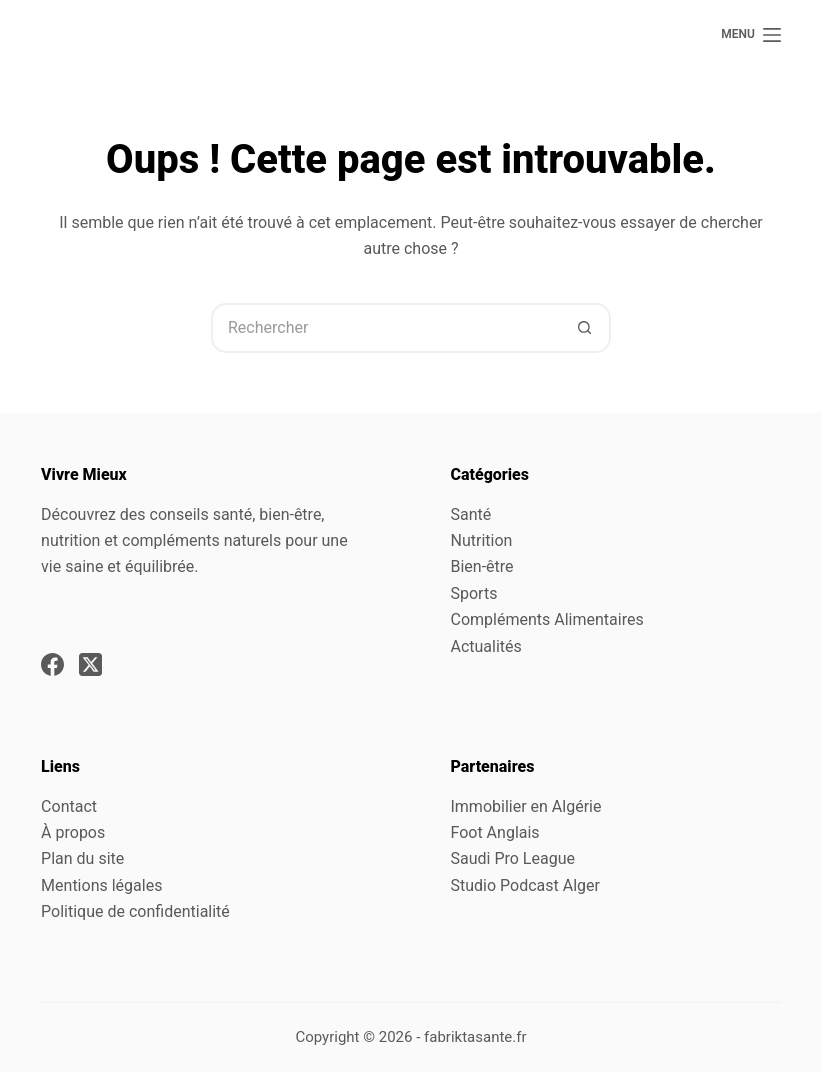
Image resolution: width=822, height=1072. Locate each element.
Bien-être (481, 566)
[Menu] (751, 35)
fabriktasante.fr (475, 1037)
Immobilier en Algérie (525, 806)
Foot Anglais (494, 832)
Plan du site (82, 858)
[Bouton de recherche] (586, 328)
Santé (470, 514)
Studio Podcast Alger (524, 885)
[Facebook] (52, 664)
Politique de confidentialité (135, 911)
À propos (73, 832)
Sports (473, 593)
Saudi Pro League (512, 858)
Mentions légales (101, 885)
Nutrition (481, 540)
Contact (69, 806)
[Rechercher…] (386, 328)
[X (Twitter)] (90, 664)
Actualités (485, 646)
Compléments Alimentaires (546, 619)
